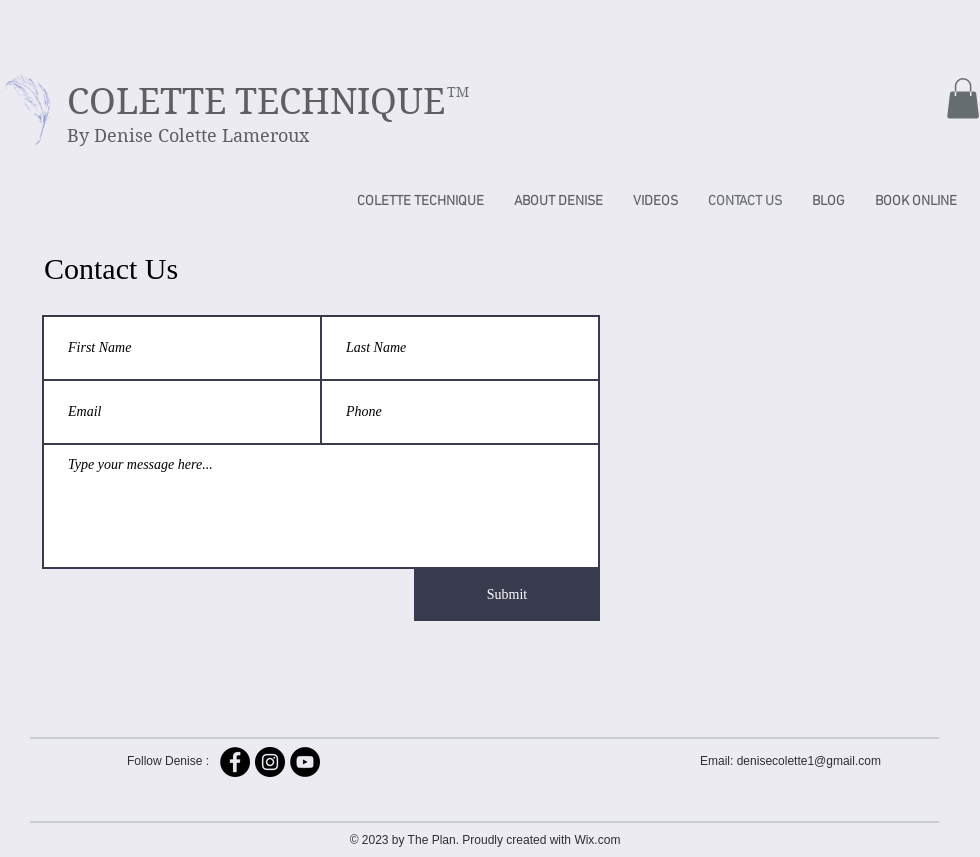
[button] (963, 98)
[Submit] (507, 595)
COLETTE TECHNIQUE (256, 101)
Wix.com (597, 840)
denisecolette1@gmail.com (809, 761)
